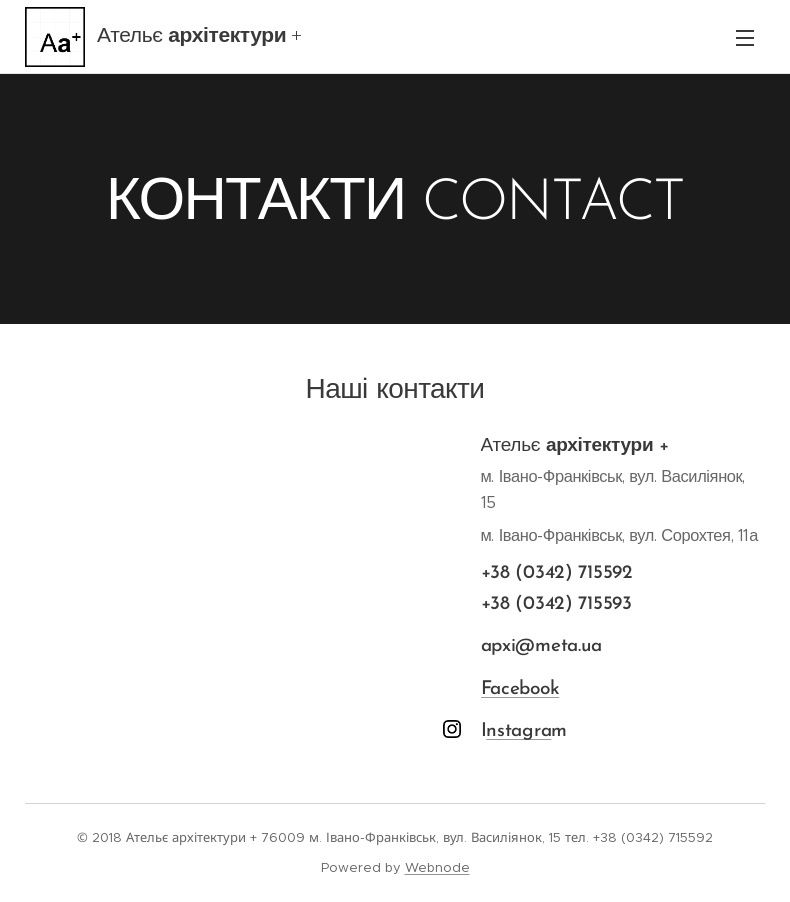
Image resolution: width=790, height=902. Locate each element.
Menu (745, 38)
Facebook (520, 689)
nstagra (519, 731)
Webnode (437, 867)
